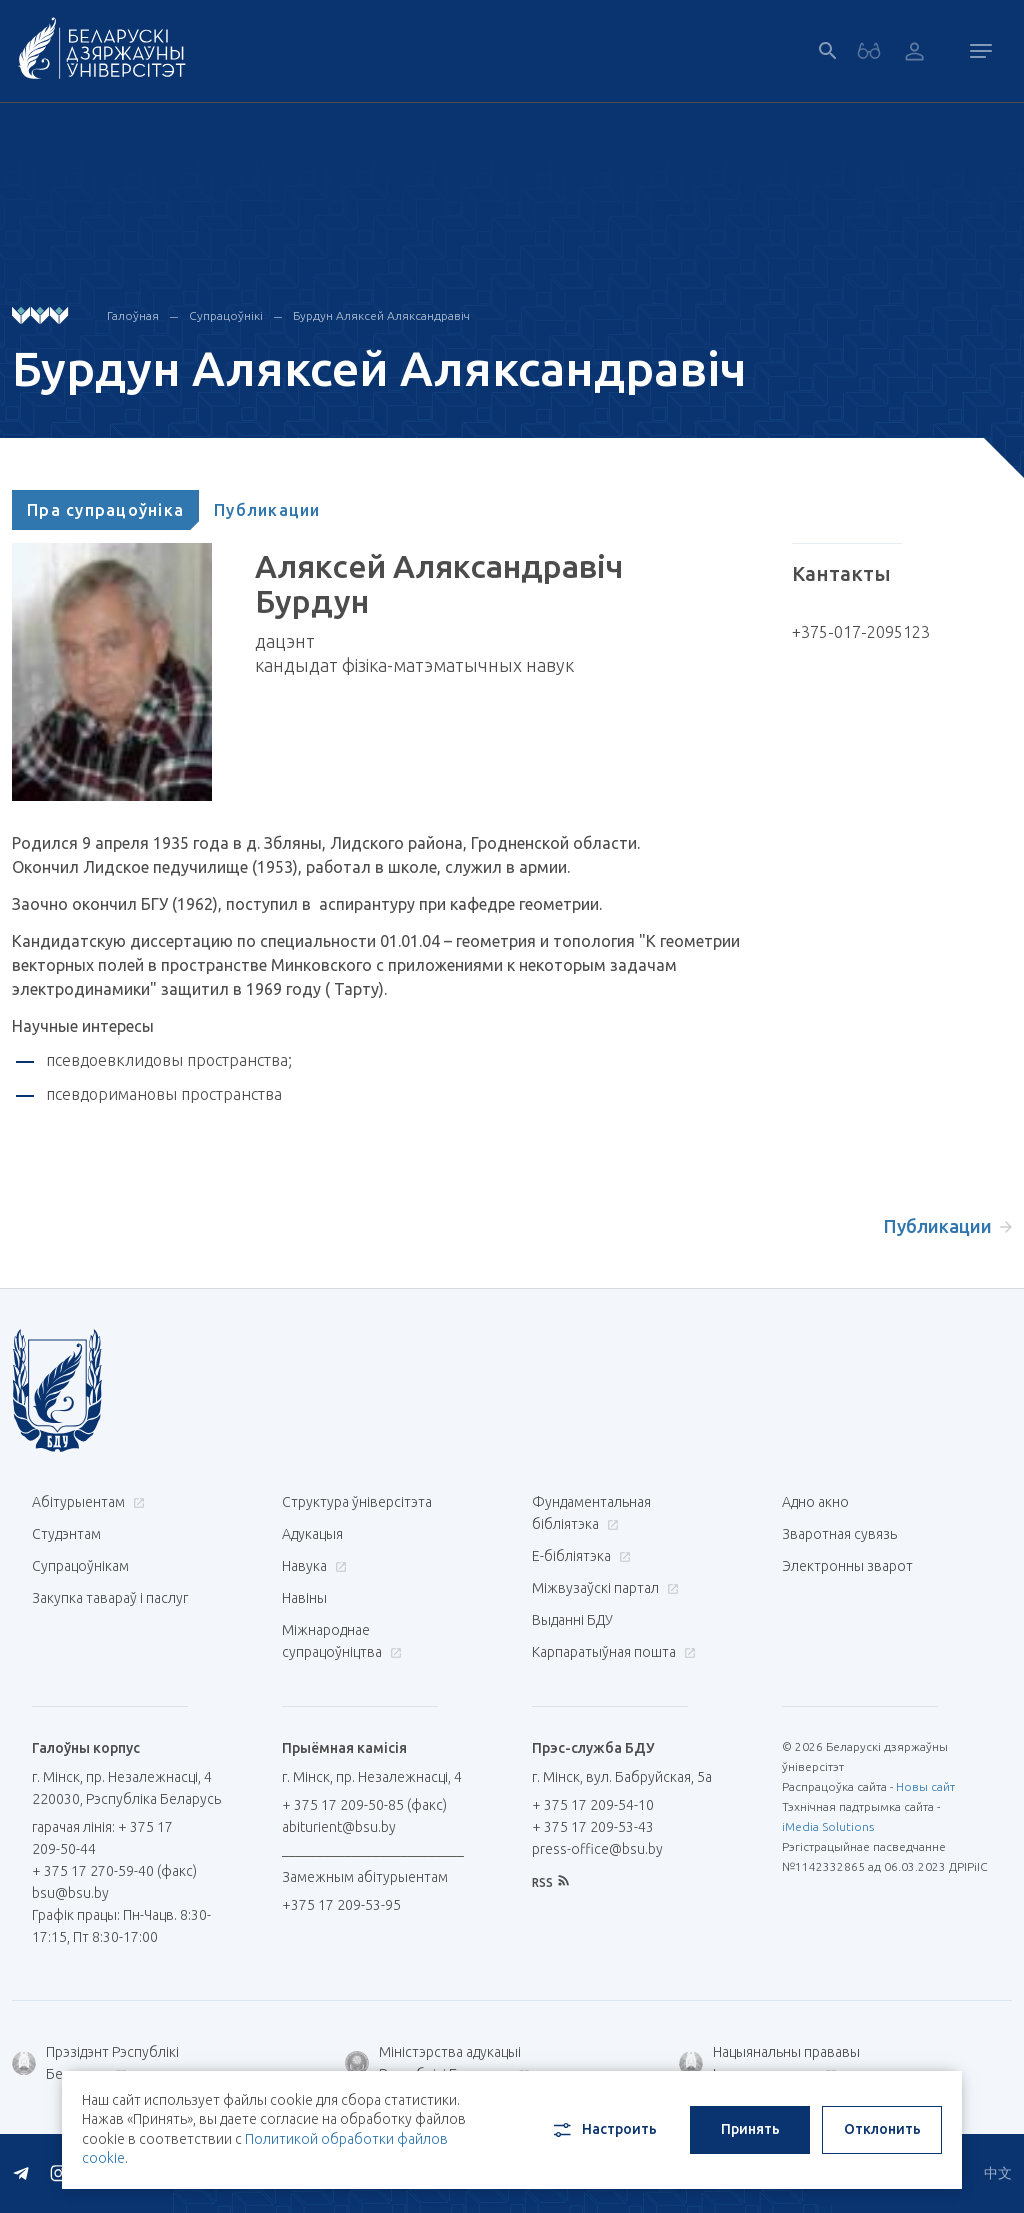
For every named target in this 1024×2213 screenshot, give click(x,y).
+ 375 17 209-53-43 (593, 1827)
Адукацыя (312, 1534)
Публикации (267, 510)
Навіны (304, 1598)
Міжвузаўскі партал (603, 1588)
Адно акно (815, 1502)
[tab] (105, 510)
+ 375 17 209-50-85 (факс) (364, 1805)
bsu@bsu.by (70, 1893)
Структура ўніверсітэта (357, 1502)
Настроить (603, 2130)
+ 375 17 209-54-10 (593, 1805)
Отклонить (882, 2129)
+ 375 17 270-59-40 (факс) (114, 1871)
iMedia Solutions (828, 1826)
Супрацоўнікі (226, 315)
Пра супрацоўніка (105, 510)
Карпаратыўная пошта (611, 1652)
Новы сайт (925, 1786)
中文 (998, 2173)
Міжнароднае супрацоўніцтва (342, 1641)
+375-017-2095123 (861, 632)
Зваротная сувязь (839, 1534)
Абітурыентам (86, 1502)
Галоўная (133, 315)
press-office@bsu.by (597, 1849)
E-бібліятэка (579, 1556)
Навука (312, 1566)
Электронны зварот (847, 1566)
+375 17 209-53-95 (341, 1905)
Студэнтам (66, 1534)
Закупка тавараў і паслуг (110, 1598)
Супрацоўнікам (80, 1566)
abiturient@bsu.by (339, 1827)
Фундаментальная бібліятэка (591, 1513)
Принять (750, 2129)
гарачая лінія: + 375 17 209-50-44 (102, 1838)
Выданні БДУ (572, 1620)
